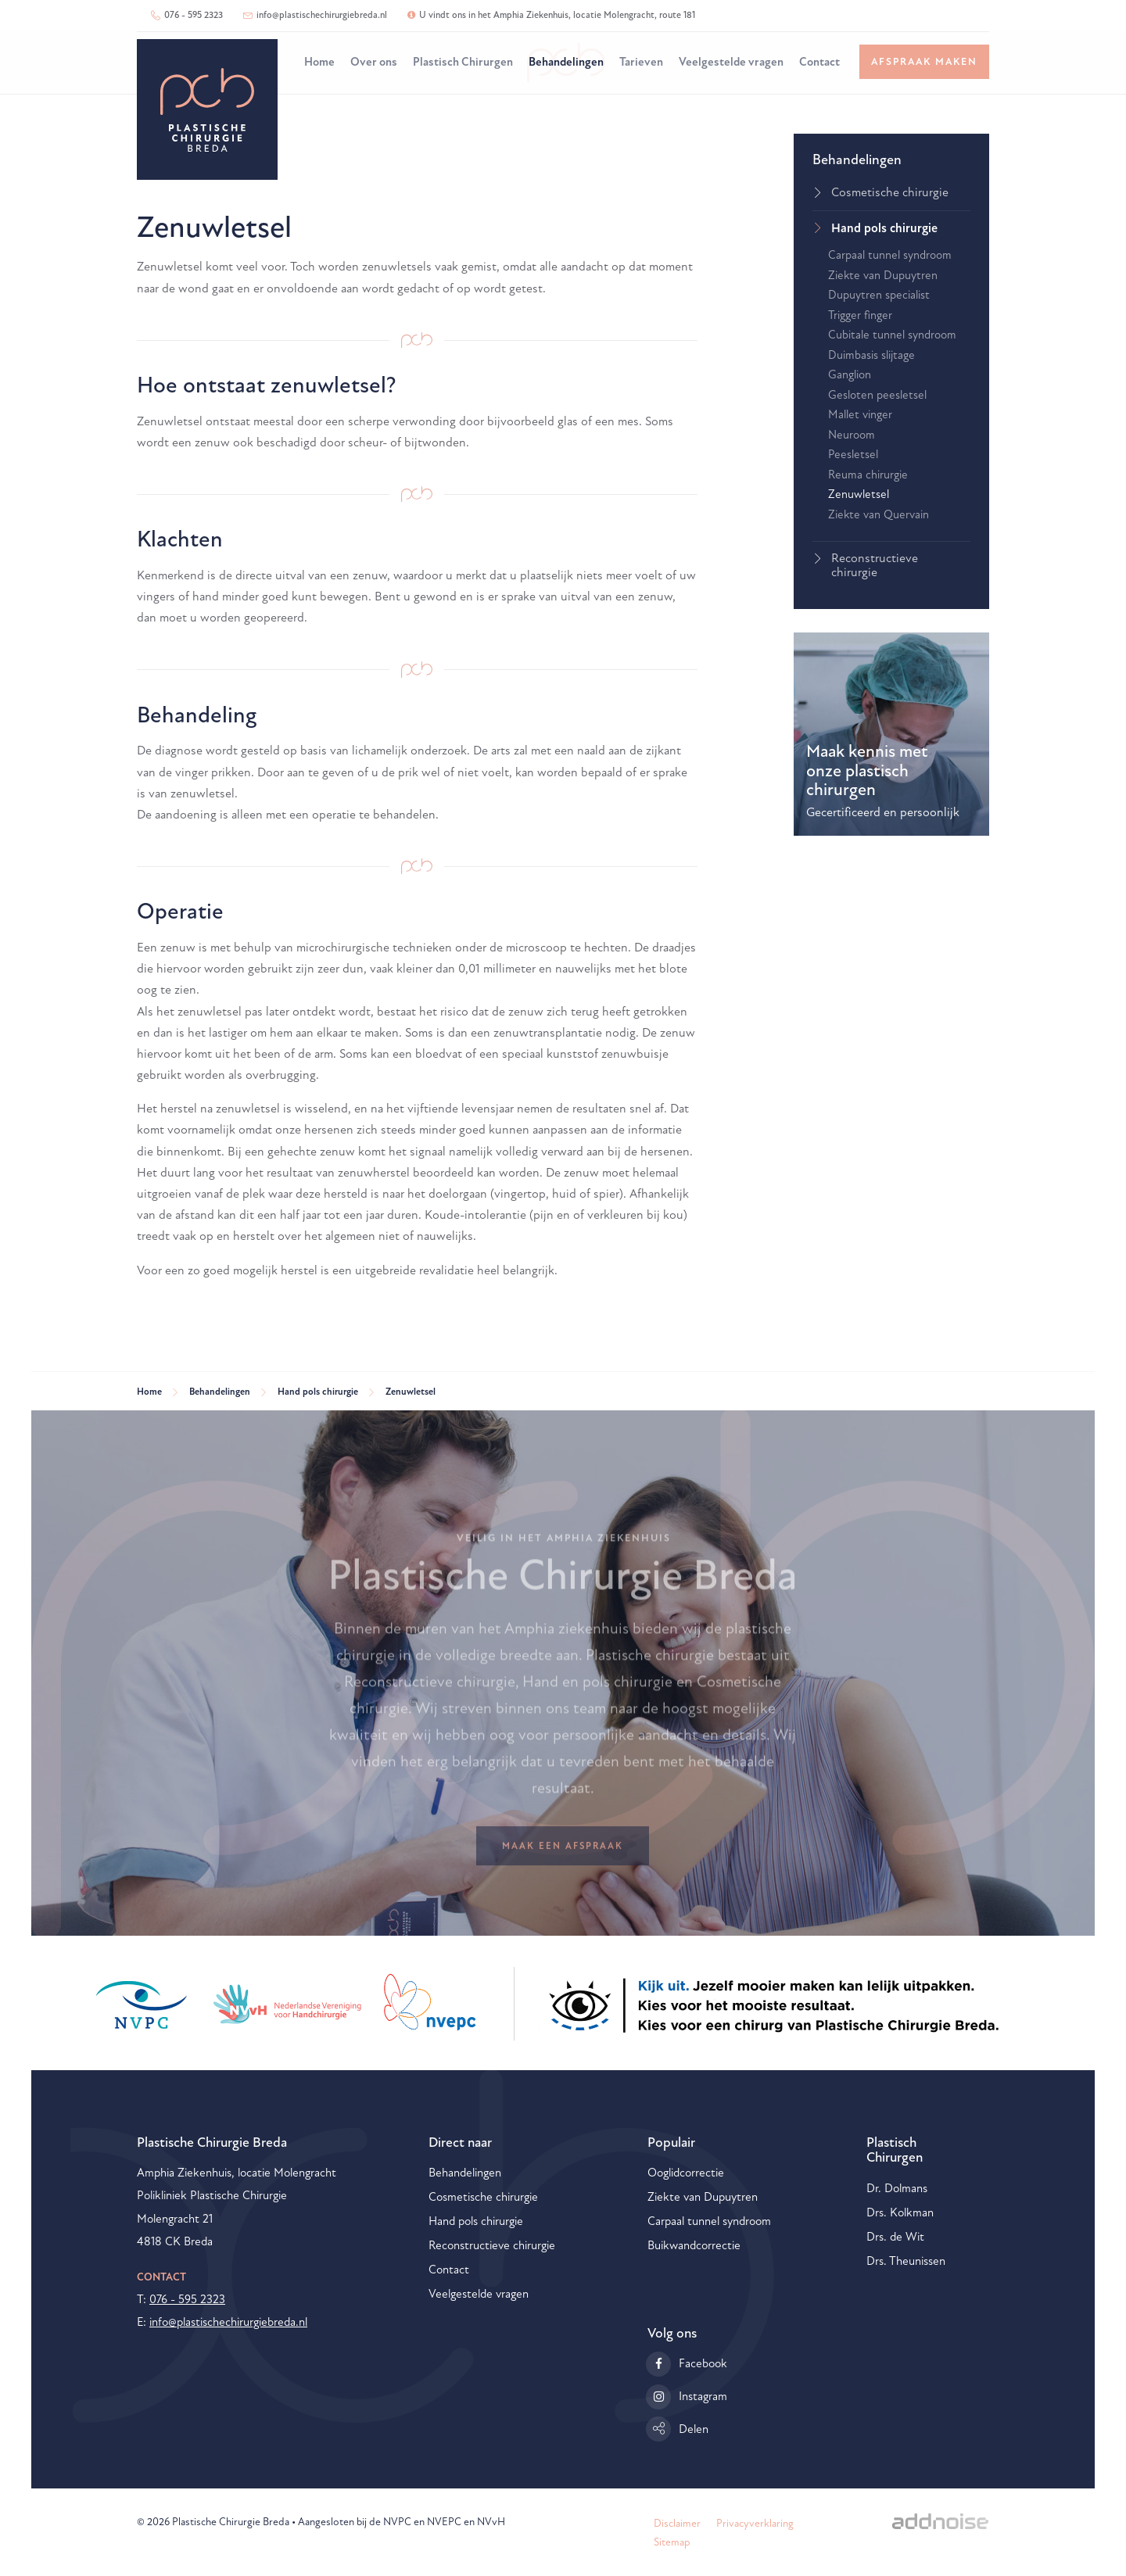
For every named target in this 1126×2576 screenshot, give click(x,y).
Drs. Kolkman (900, 2212)
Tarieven (641, 62)
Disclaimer (677, 2523)
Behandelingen (566, 62)
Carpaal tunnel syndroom (890, 255)
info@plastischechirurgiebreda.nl (315, 15)
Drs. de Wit (895, 2237)
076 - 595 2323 (187, 15)
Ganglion (849, 374)
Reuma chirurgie (868, 475)
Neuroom (851, 435)
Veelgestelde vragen (731, 62)
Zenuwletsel (858, 494)
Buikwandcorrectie (694, 2245)
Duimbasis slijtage (871, 355)
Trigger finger (860, 315)
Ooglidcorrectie (685, 2173)
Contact (819, 62)
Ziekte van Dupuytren (883, 275)
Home (319, 62)
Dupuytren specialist (879, 295)
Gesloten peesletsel (877, 395)
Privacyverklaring (755, 2523)
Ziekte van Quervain (878, 514)
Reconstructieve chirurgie (874, 565)
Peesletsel (853, 454)
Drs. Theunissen (905, 2261)
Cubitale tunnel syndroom (892, 335)
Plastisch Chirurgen (463, 62)
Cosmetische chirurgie (889, 192)
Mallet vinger (860, 414)
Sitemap (672, 2542)
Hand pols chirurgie (884, 228)
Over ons (373, 62)
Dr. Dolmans (896, 2188)
